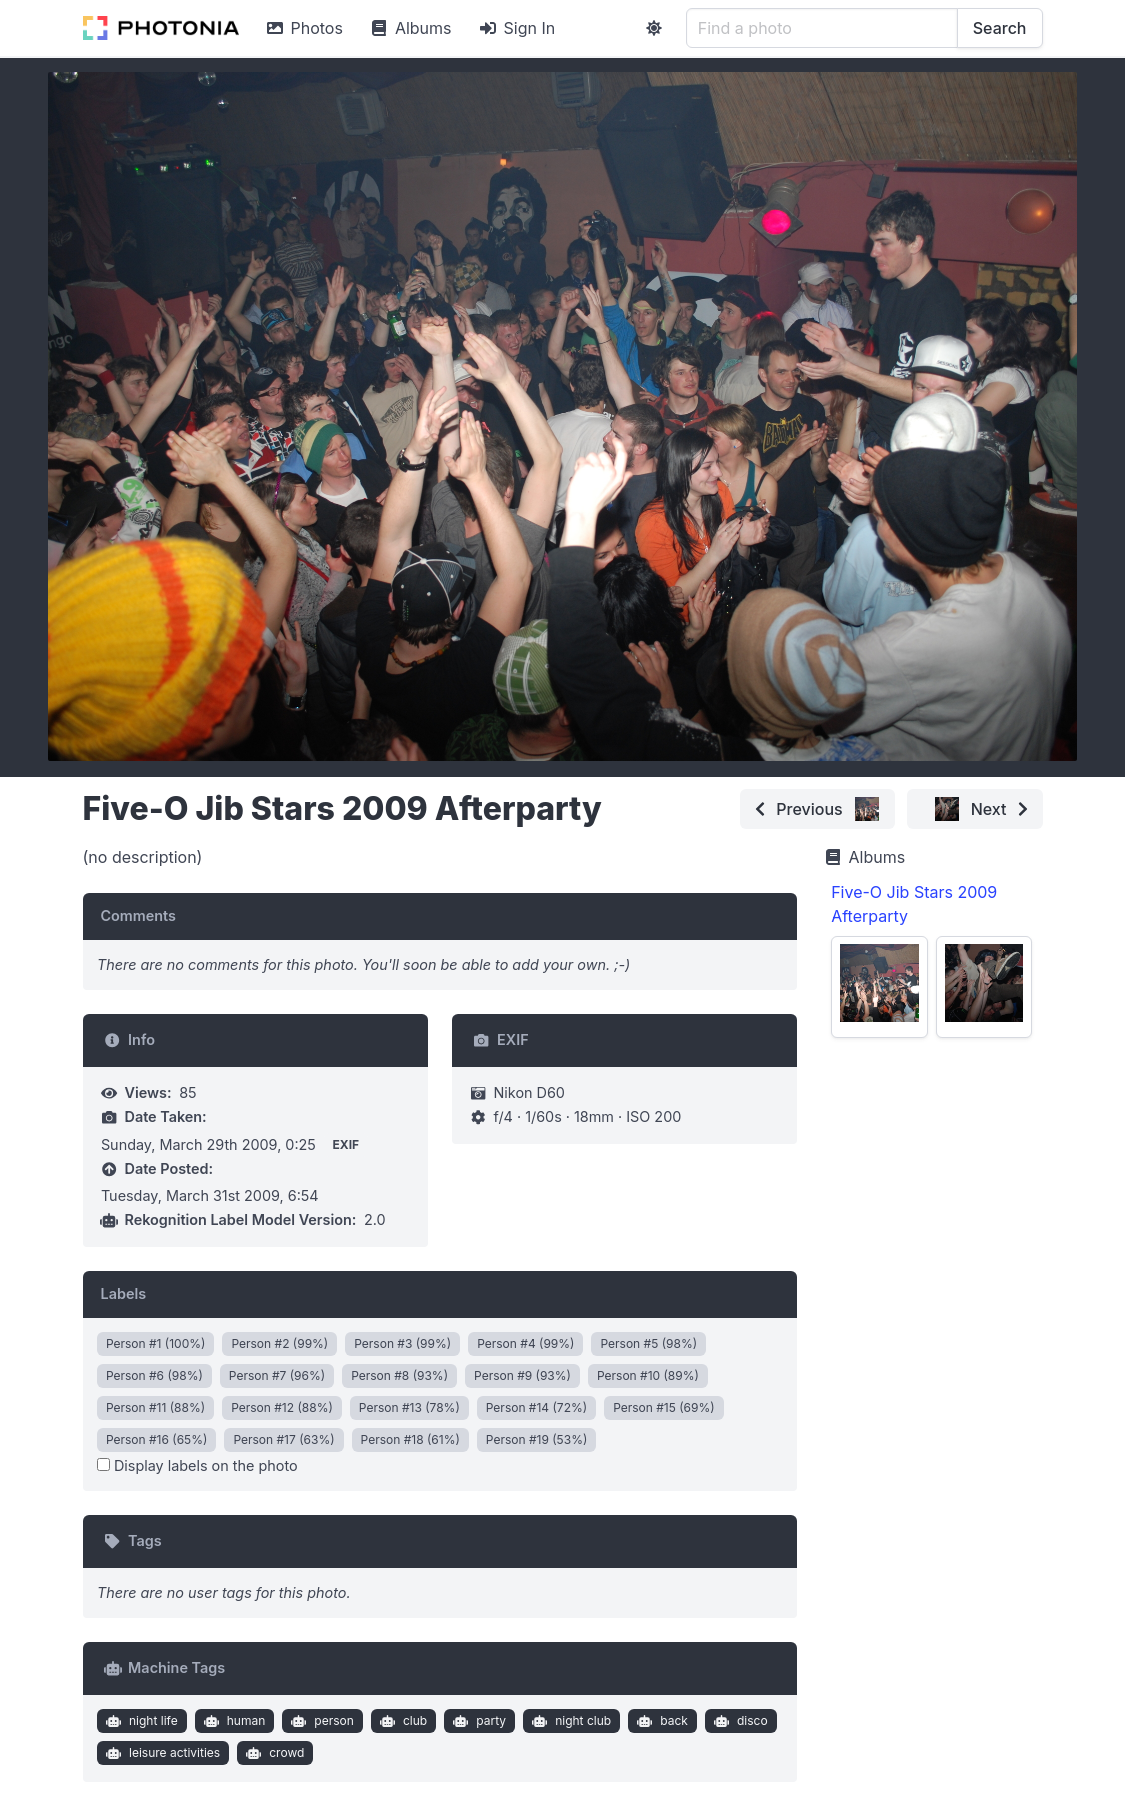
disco (738, 1721)
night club (570, 1721)
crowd (273, 1753)
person (320, 1721)
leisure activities (160, 1753)
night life (139, 1721)
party (477, 1721)
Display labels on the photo (197, 1465)
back (660, 1721)
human (232, 1721)
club (401, 1721)
